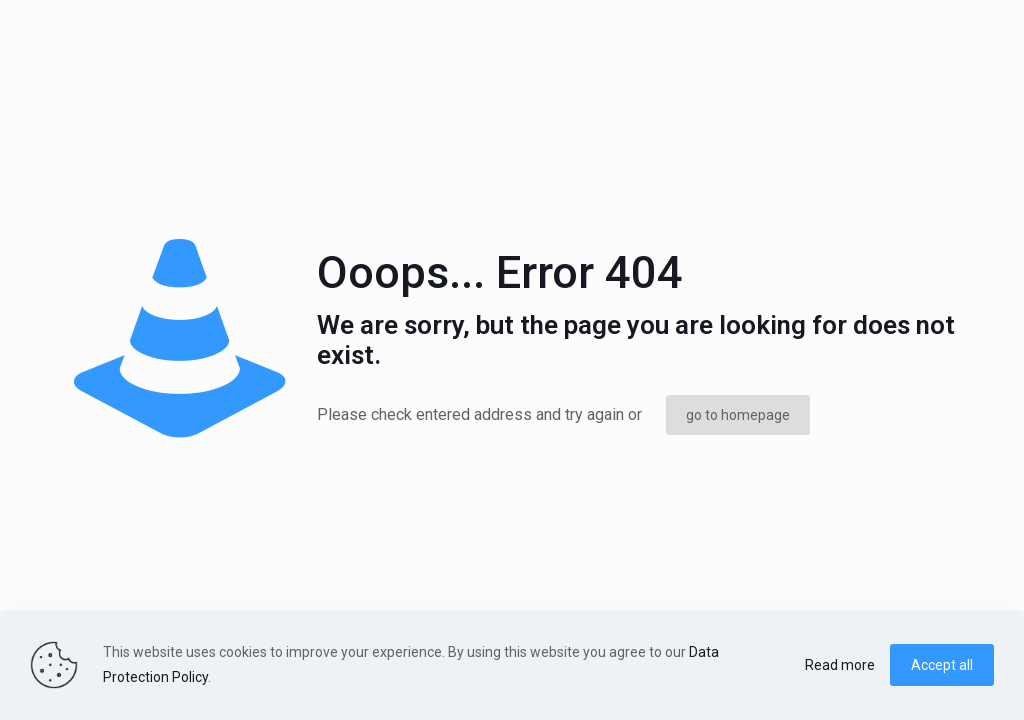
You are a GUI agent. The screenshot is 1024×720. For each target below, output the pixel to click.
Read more (840, 665)
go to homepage (738, 415)
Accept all (942, 665)
